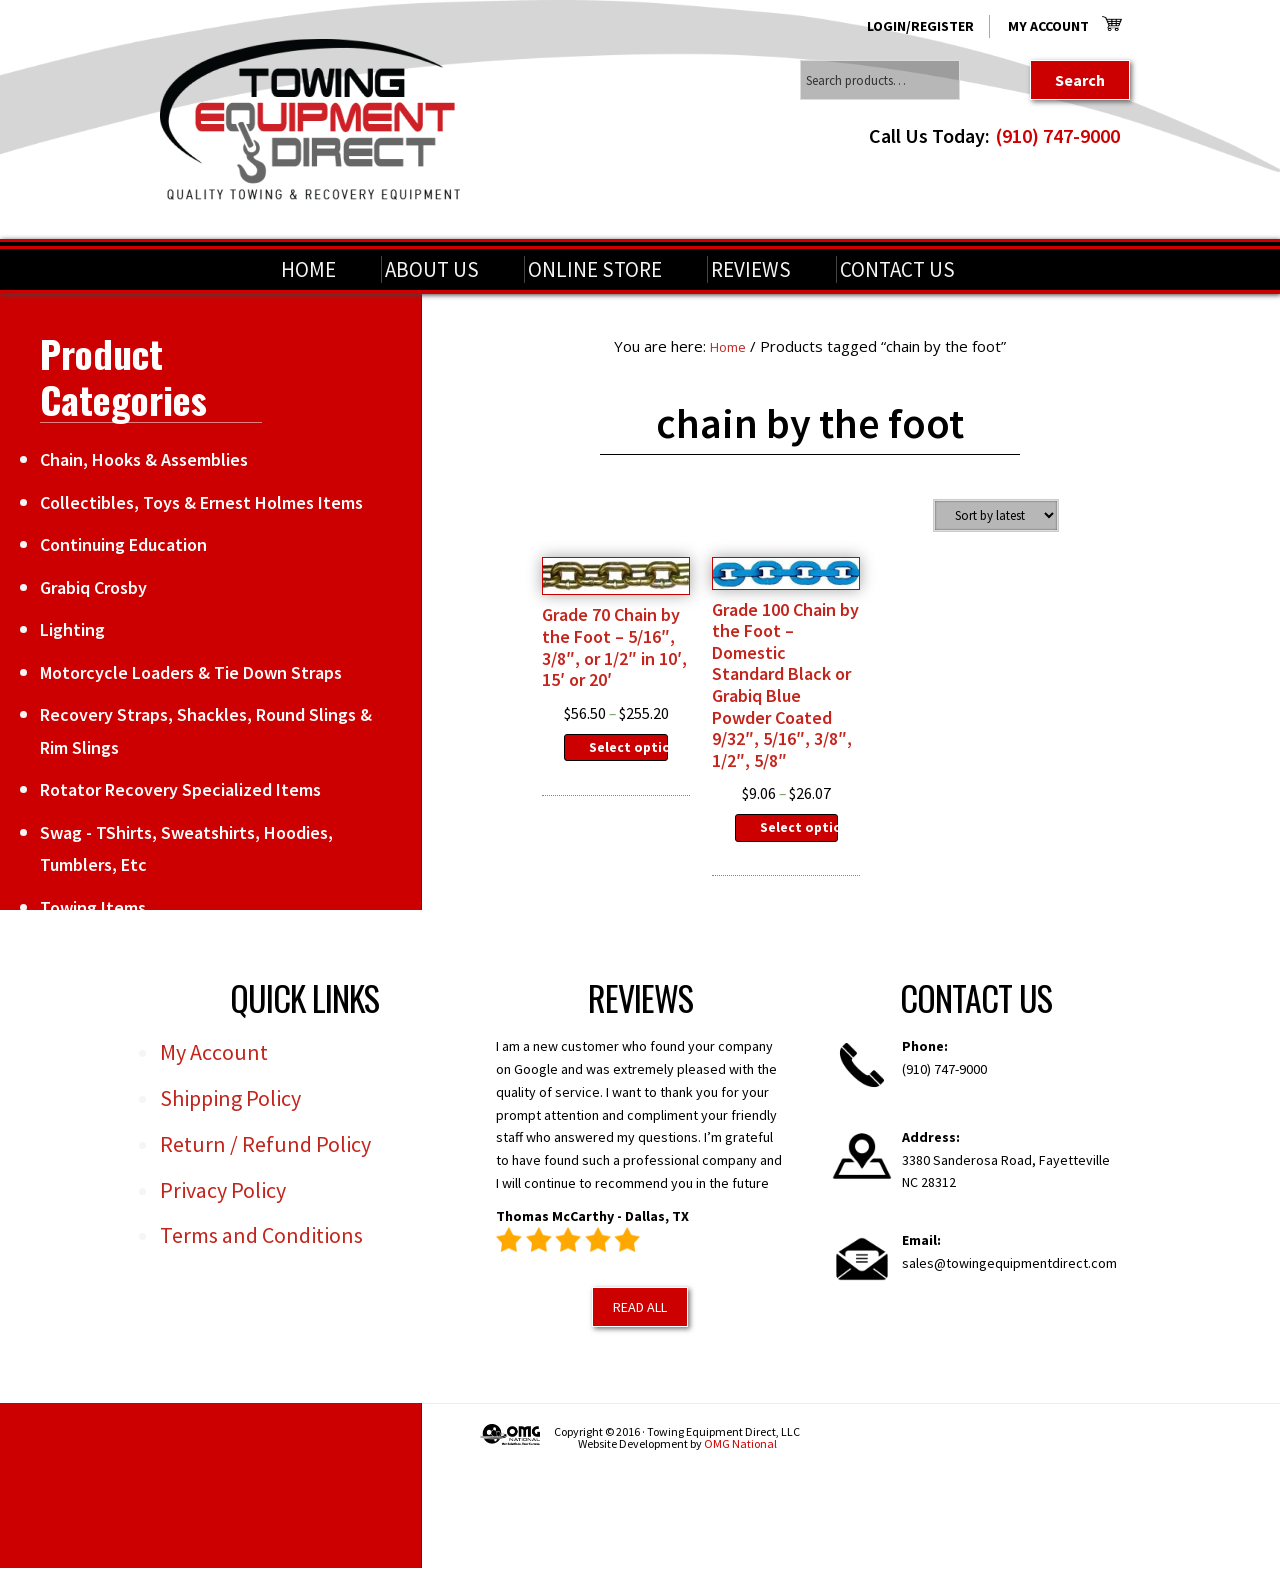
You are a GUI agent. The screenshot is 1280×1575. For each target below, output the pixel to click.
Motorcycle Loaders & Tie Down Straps (191, 672)
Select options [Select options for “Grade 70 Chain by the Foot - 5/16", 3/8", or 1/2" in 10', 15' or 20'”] (628, 786)
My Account (1048, 26)
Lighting (72, 629)
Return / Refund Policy (265, 1169)
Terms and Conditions (261, 1261)
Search (1080, 80)
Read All (640, 1332)
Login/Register (920, 26)
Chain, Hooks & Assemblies (144, 459)
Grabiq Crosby (93, 587)
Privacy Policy (223, 1215)
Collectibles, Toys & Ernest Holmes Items (201, 502)
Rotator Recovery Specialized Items (180, 789)
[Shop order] (996, 515)
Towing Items (93, 907)
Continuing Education (123, 544)
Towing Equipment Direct (310, 119)
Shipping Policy (230, 1124)
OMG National (740, 1468)
